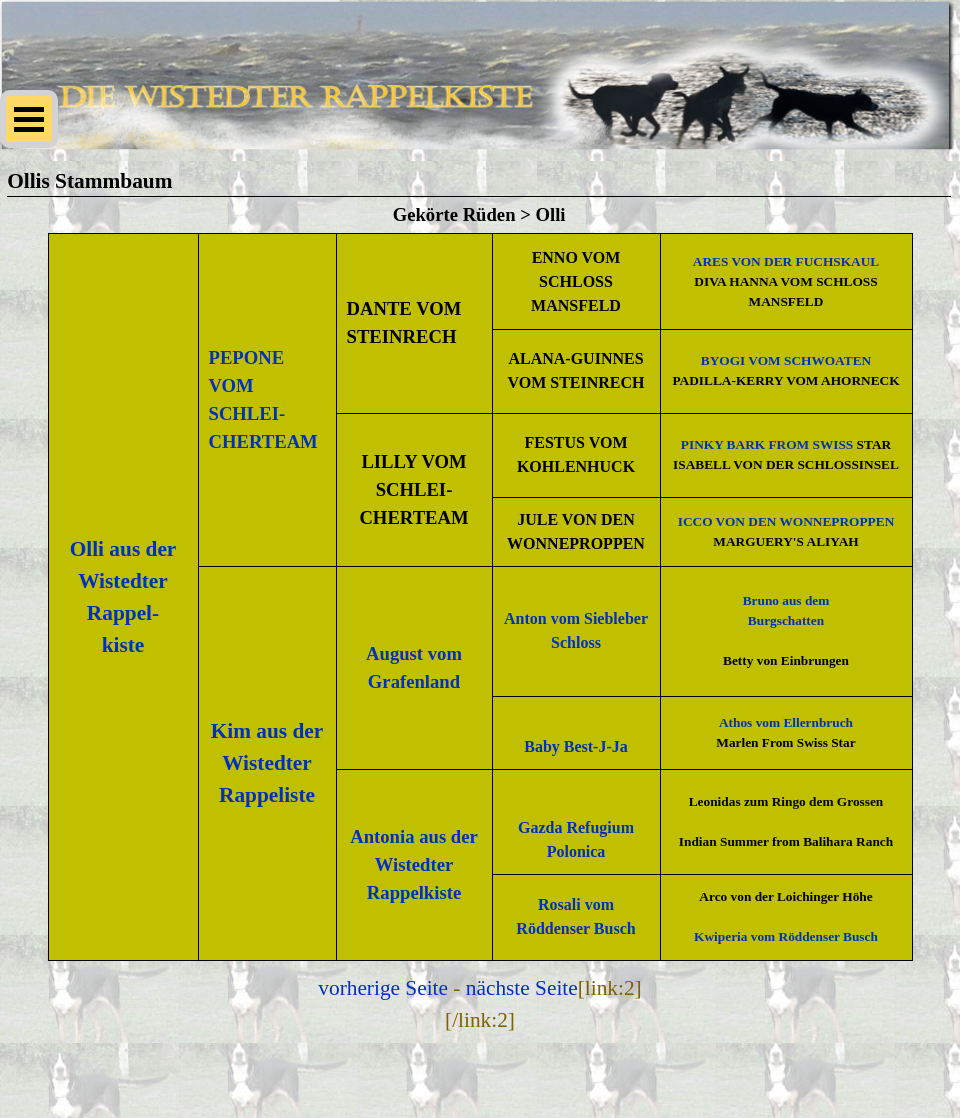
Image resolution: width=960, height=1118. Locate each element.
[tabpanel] (480, 597)
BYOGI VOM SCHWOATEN (786, 360)
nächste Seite (522, 988)
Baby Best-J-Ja (576, 746)
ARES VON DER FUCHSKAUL (786, 261)
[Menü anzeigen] (29, 119)
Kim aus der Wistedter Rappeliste (267, 763)
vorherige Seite (383, 988)
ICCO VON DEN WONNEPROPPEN (786, 521)
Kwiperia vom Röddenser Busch (786, 936)
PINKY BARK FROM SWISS (767, 444)
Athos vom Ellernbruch (786, 722)
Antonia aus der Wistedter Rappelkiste (414, 864)
